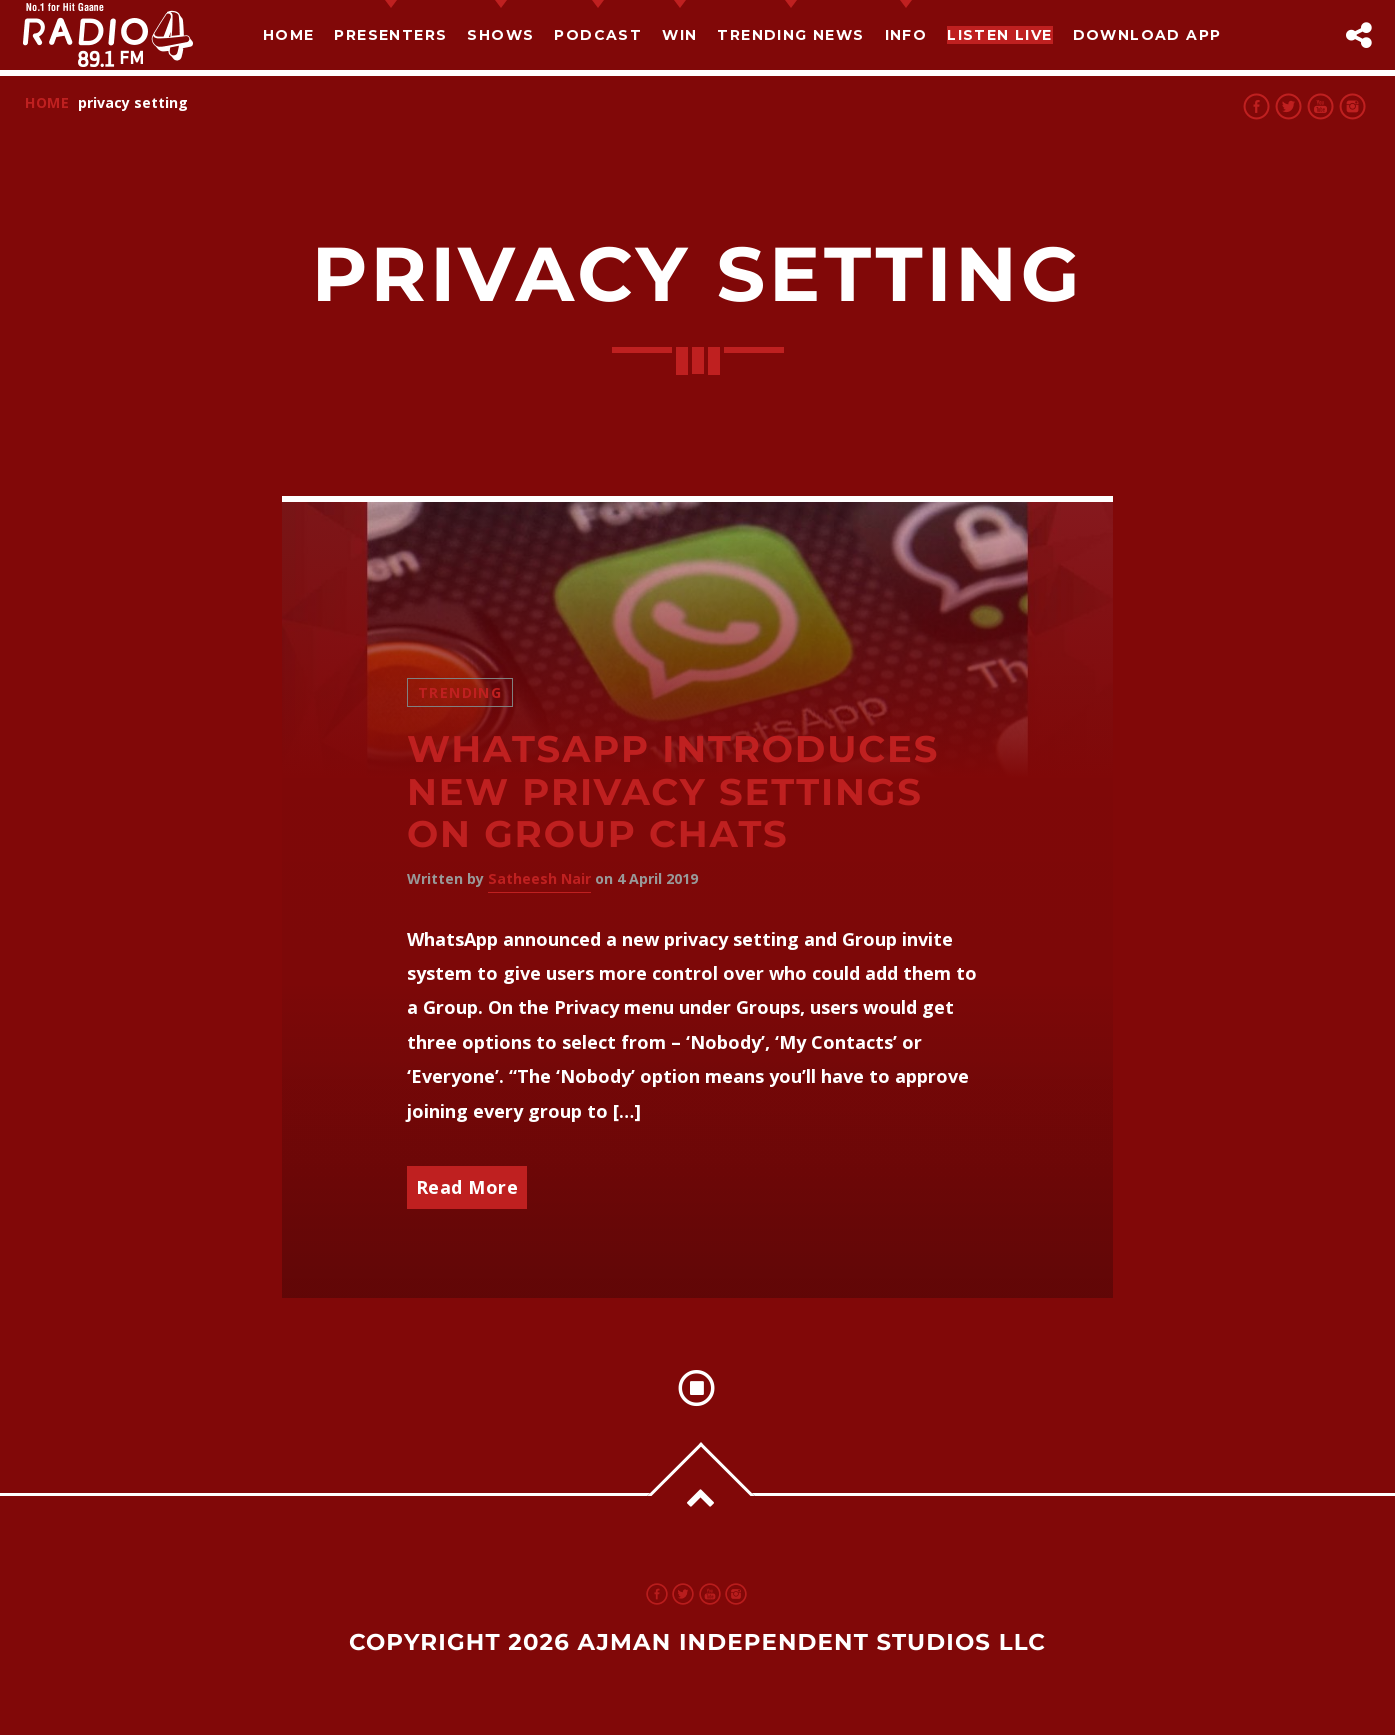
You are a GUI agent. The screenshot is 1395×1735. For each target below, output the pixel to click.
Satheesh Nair (539, 878)
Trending (460, 692)
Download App (1147, 35)
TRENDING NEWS (790, 35)
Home (289, 35)
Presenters (390, 35)
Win (679, 35)
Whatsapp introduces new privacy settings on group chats (673, 792)
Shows (500, 35)
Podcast (598, 35)
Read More (467, 1187)
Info (906, 35)
